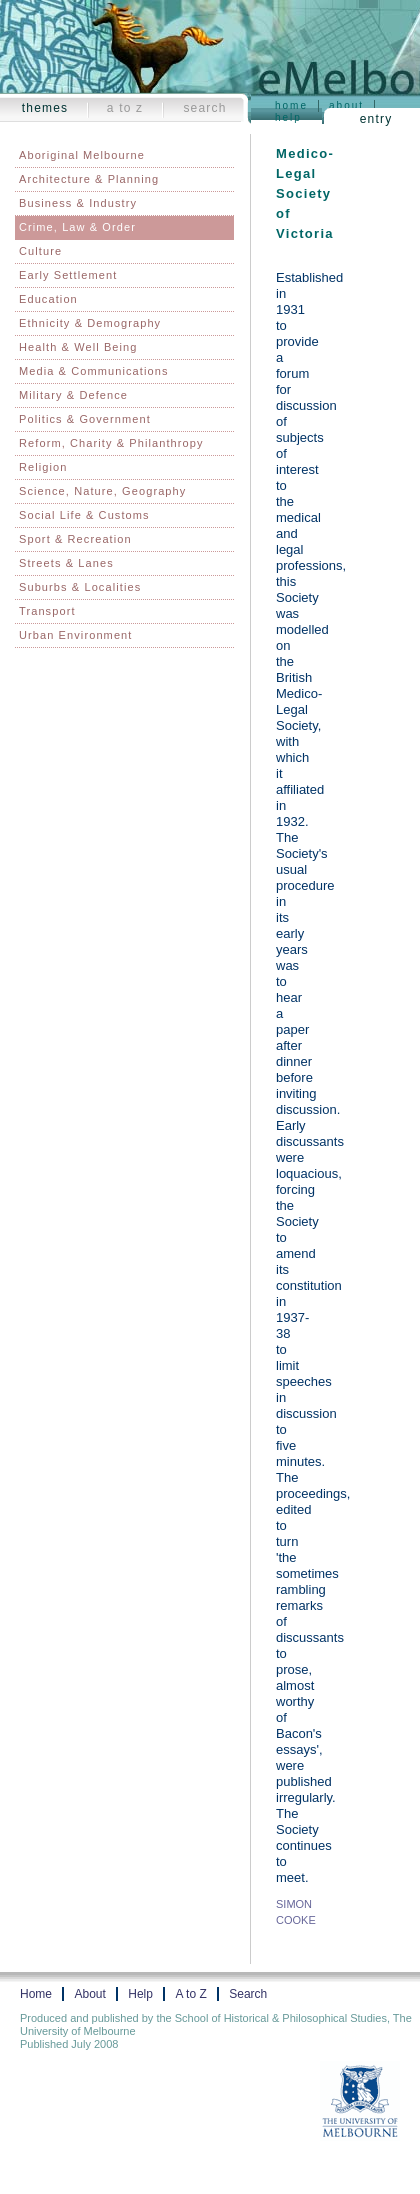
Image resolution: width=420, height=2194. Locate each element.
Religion (43, 467)
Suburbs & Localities (80, 587)
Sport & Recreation (75, 539)
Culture (40, 251)
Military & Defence (73, 395)
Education (48, 299)
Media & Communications (94, 371)
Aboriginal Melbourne (82, 155)
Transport (47, 611)
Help (288, 117)
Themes (45, 108)
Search (204, 108)
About (346, 105)
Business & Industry (78, 203)
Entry (376, 119)
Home (291, 105)
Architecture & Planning (89, 179)
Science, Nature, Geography (102, 491)
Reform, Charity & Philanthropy (111, 443)
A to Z (125, 108)
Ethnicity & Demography (90, 323)
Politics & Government (85, 419)
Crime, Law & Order (77, 227)
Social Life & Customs (84, 515)
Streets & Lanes (66, 563)
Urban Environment (75, 635)
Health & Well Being (78, 347)
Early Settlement (68, 275)
